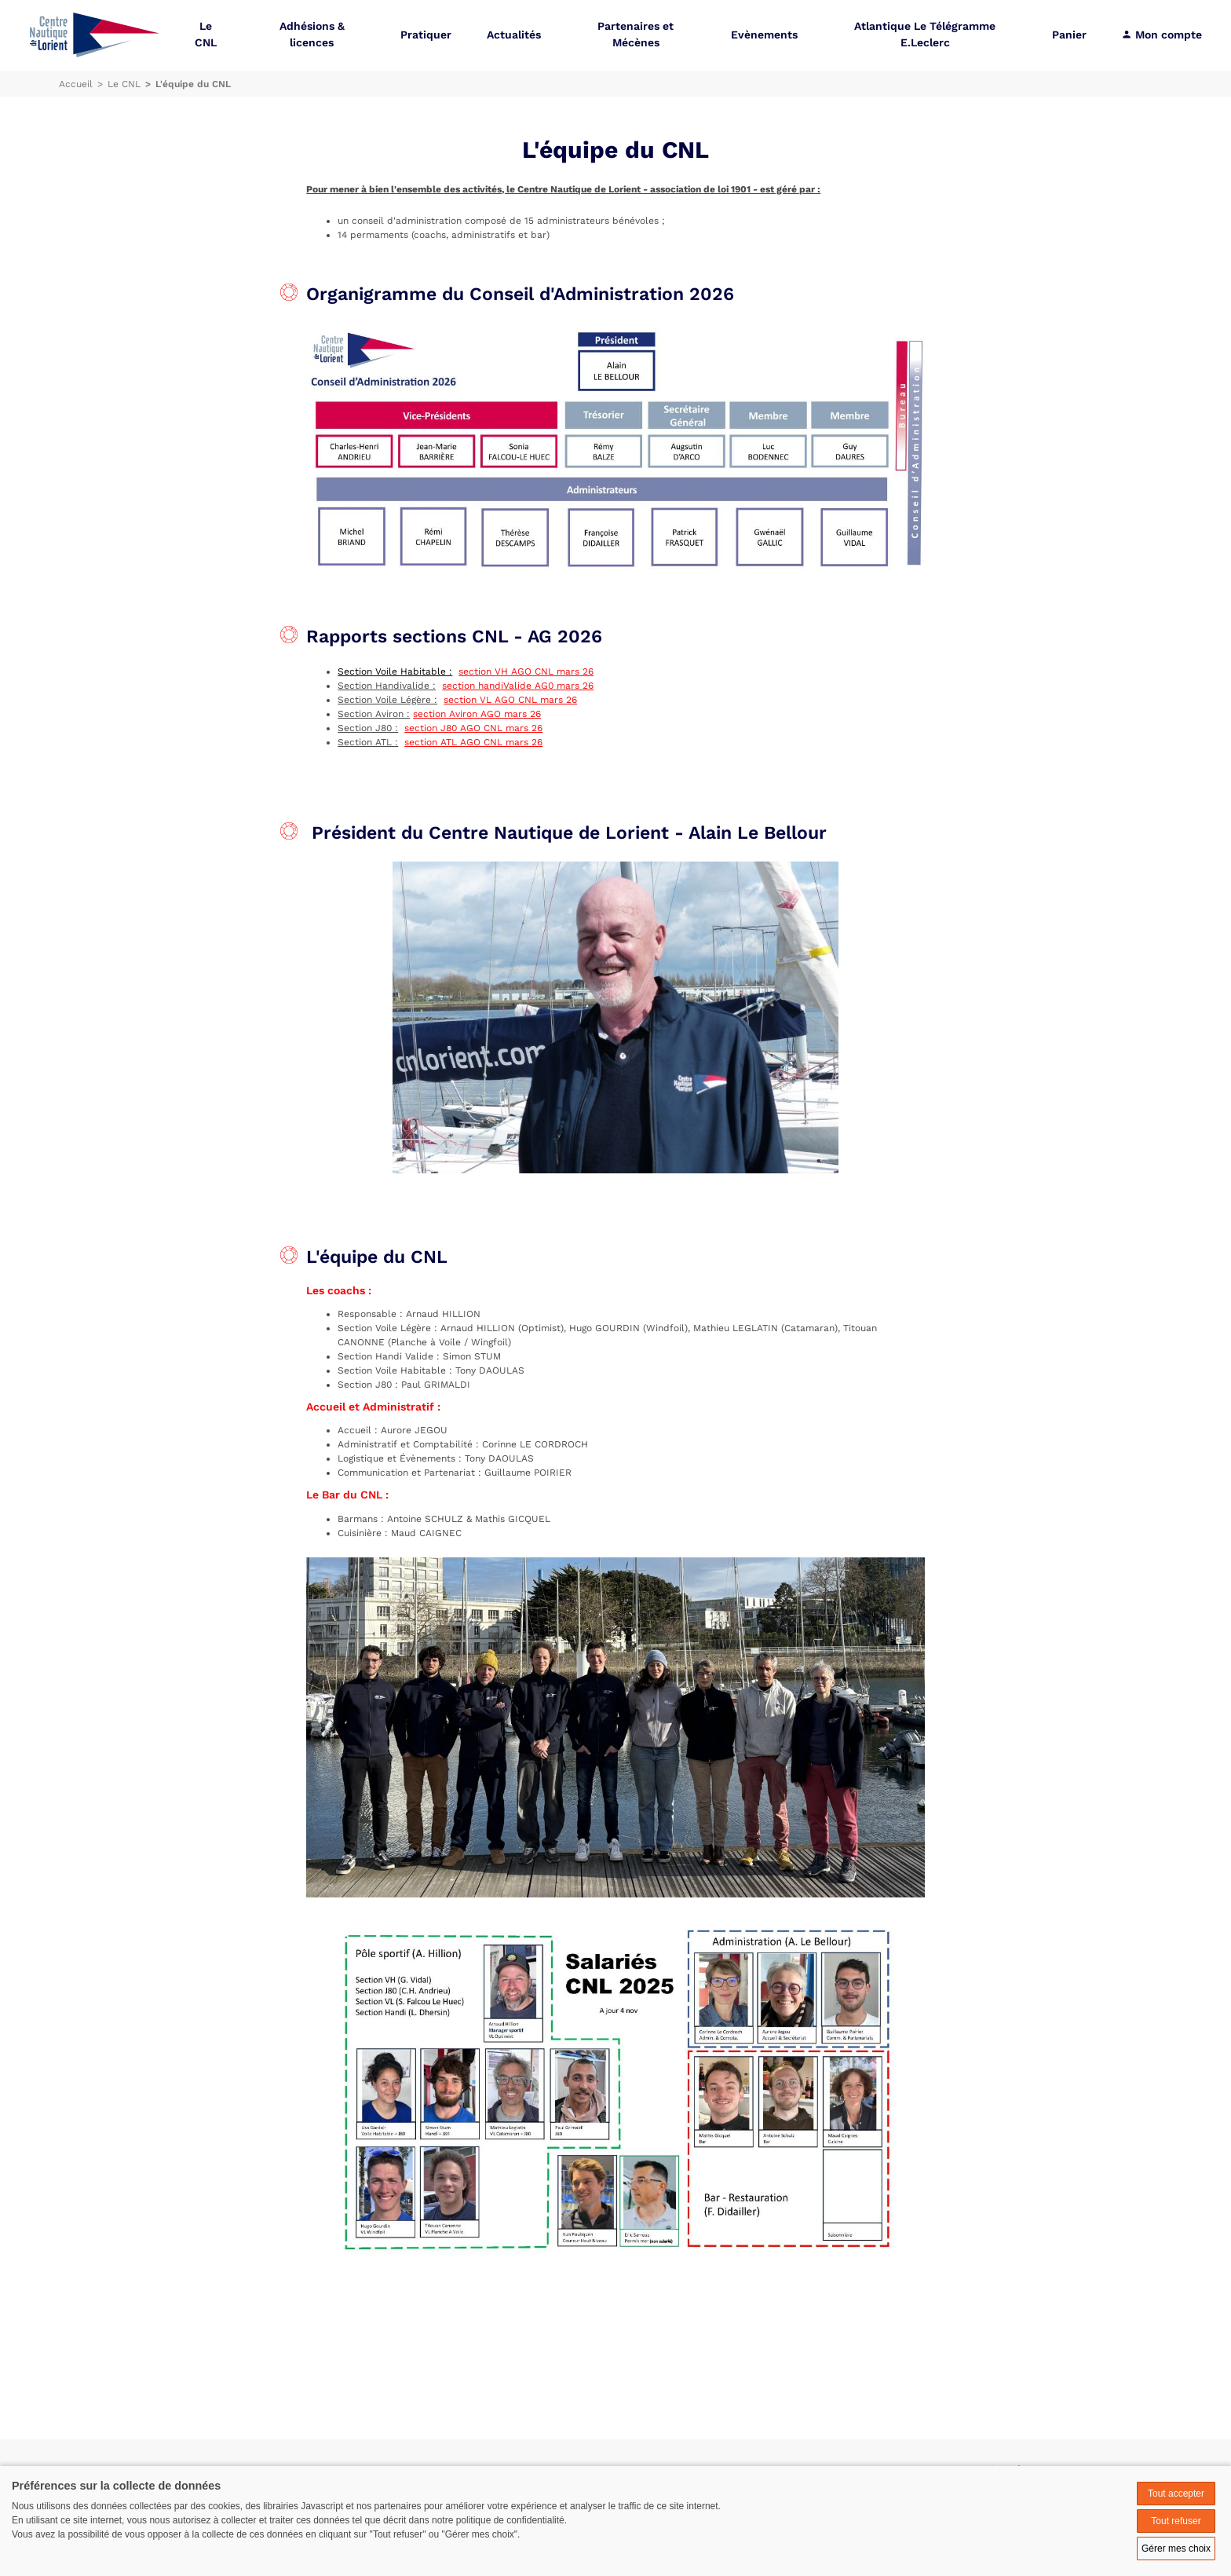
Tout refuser (1175, 2521)
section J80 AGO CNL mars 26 (473, 728)
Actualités (514, 35)
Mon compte (1161, 35)
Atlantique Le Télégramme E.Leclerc (924, 35)
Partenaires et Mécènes (636, 35)
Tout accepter (1176, 2493)
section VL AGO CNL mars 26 (510, 699)
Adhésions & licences (312, 35)
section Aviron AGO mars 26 (477, 713)
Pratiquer (425, 35)
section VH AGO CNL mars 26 (526, 671)
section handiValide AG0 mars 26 (518, 685)
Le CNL (206, 35)
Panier (1069, 35)
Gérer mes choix (1176, 2548)
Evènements (764, 35)
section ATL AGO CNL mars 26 (473, 742)
